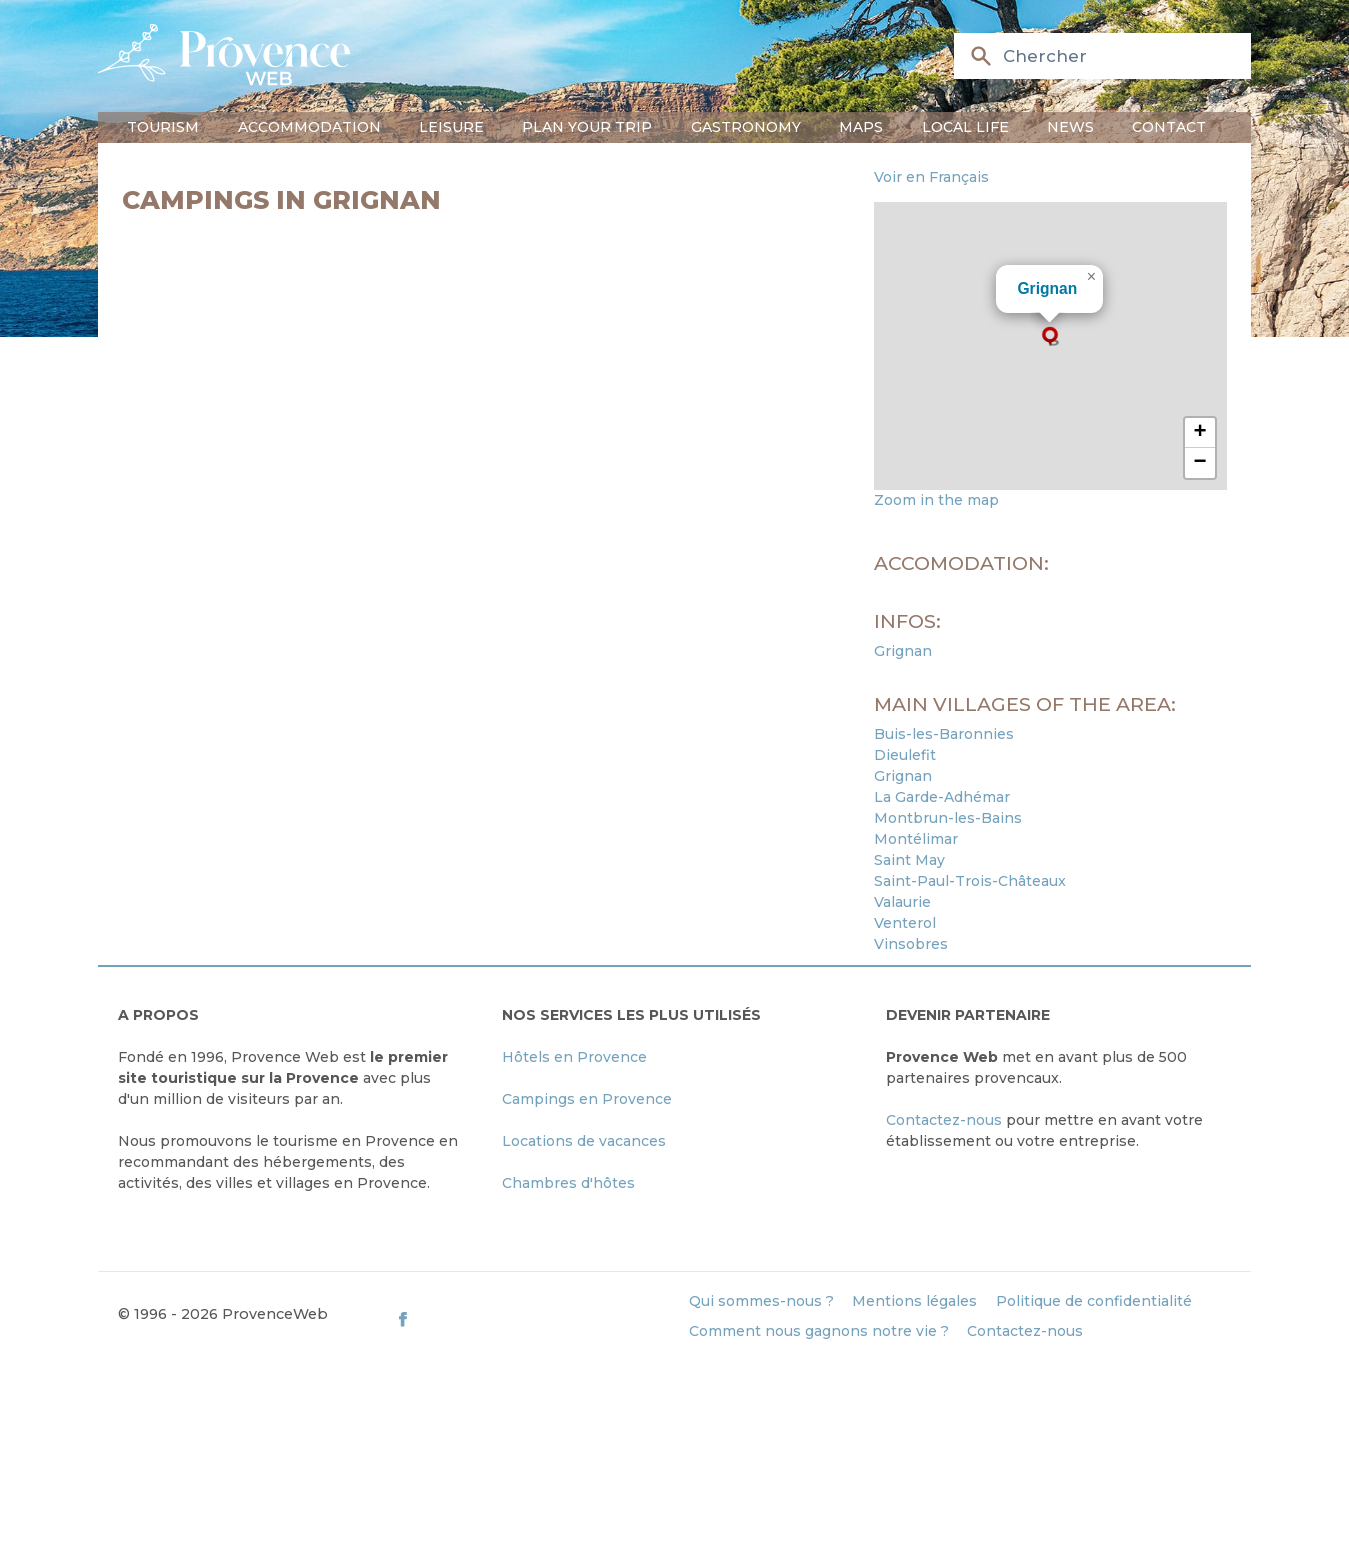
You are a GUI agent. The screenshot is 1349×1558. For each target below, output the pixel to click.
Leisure (451, 127)
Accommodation (309, 127)
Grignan (1047, 288)
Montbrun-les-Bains (948, 818)
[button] (1050, 336)
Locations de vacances (584, 1141)
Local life (965, 127)
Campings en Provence (587, 1099)
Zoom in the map (936, 500)
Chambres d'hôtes (568, 1183)
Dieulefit (905, 755)
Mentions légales (914, 1301)
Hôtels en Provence (574, 1057)
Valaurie (902, 902)
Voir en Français (931, 177)
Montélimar (916, 839)
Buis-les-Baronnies (944, 734)
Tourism (163, 127)
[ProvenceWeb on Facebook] (532, 1318)
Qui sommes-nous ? (761, 1301)
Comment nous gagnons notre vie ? (819, 1331)
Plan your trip (587, 127)
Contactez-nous (944, 1120)
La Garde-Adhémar (942, 797)
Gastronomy (746, 127)
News (1070, 127)
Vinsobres (911, 944)
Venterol (905, 923)
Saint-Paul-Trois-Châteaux (970, 881)
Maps (861, 127)
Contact (1169, 127)
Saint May (909, 860)
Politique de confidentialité (1094, 1301)
